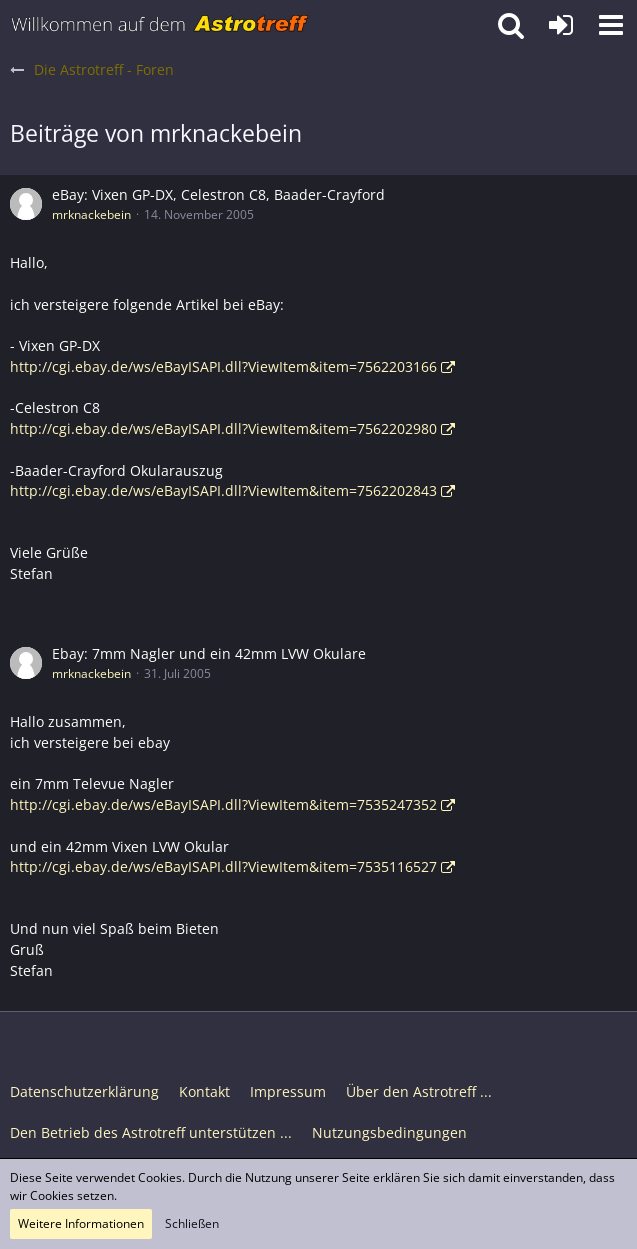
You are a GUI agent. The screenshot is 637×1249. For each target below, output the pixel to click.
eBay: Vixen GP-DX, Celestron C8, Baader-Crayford (218, 194)
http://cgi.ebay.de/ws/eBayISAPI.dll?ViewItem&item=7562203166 (223, 366)
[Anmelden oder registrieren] (561, 25)
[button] (611, 25)
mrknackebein (91, 214)
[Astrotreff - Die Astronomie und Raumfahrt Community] (160, 25)
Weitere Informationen (81, 1223)
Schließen (192, 1223)
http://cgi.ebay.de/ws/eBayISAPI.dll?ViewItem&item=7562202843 (223, 490)
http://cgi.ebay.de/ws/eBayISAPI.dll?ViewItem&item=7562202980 (223, 428)
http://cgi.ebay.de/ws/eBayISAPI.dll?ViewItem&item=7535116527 (223, 866)
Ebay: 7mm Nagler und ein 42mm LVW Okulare (209, 653)
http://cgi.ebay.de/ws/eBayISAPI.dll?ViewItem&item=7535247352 (223, 804)
